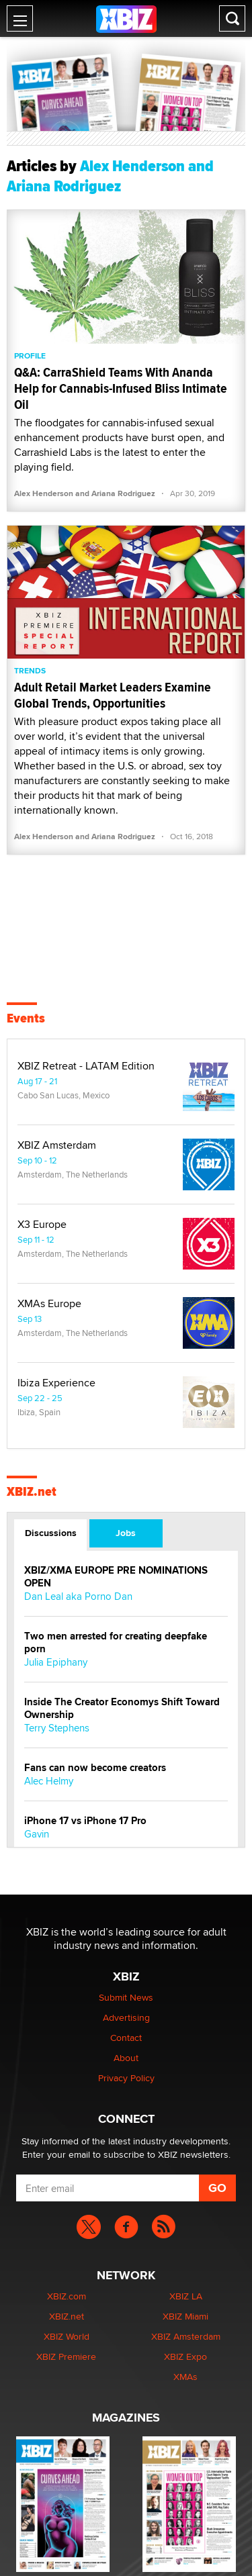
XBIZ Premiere (66, 2356)
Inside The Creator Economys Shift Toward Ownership (122, 1708)
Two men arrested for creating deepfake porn (115, 1643)
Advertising (126, 2017)
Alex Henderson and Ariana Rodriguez (84, 493)
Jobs (126, 1532)
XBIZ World (66, 2336)
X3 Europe (42, 1224)
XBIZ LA (185, 2296)
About (126, 2057)
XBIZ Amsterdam (56, 1145)
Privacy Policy (126, 2078)
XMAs (185, 2376)
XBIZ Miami (185, 2316)
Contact (126, 2037)
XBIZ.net (31, 1492)
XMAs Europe (49, 1303)
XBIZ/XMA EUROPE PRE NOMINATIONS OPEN (116, 1577)
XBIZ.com (66, 2296)
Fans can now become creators (95, 1768)
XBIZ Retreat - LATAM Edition (86, 1066)
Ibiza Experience (56, 1383)
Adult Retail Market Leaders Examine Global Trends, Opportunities (112, 695)
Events (26, 1018)
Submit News (126, 1997)
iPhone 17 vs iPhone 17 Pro (85, 1821)
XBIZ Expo (185, 2356)
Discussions (51, 1532)
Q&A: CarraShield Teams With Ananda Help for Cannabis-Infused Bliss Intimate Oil (120, 388)
